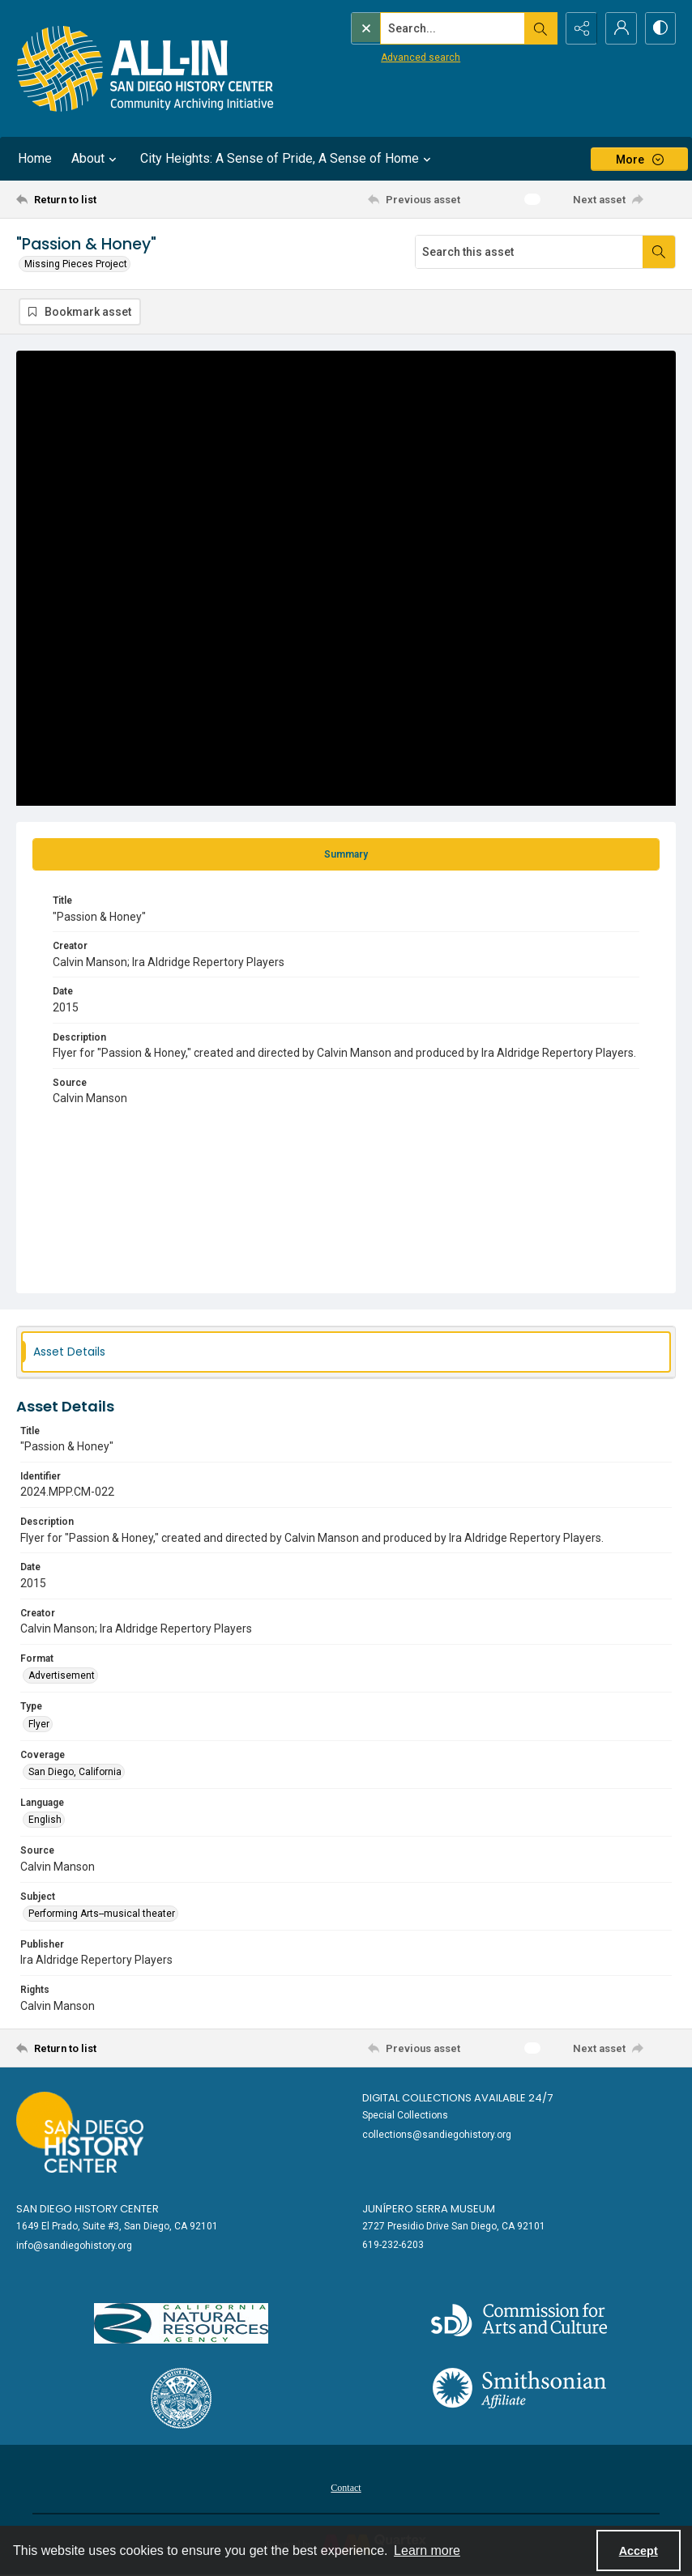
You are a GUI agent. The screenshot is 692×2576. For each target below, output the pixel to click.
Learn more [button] (427, 2550)
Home (35, 158)
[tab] (346, 854)
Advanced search (386, 57)
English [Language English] (45, 1819)
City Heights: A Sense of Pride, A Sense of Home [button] (287, 158)
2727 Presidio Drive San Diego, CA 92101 (453, 2226)
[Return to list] (103, 199)
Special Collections (405, 2115)
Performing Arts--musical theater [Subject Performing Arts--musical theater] (101, 1913)
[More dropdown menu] (639, 159)
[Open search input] (538, 28)
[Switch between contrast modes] (659, 28)
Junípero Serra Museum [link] (428, 2208)
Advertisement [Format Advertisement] (61, 1675)
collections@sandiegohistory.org (436, 2134)
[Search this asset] (529, 252)
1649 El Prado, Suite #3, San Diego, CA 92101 (117, 2226)
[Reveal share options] (578, 28)
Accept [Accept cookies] (638, 2550)
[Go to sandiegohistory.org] (79, 2132)
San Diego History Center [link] (87, 2208)
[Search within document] (659, 252)
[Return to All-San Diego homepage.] (145, 68)
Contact (346, 2487)
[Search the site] (419, 28)
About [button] (96, 158)
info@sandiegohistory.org (74, 2245)
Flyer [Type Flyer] (38, 1724)
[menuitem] (346, 2487)
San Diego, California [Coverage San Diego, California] (75, 1772)
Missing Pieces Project (75, 264)
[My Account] (619, 28)
